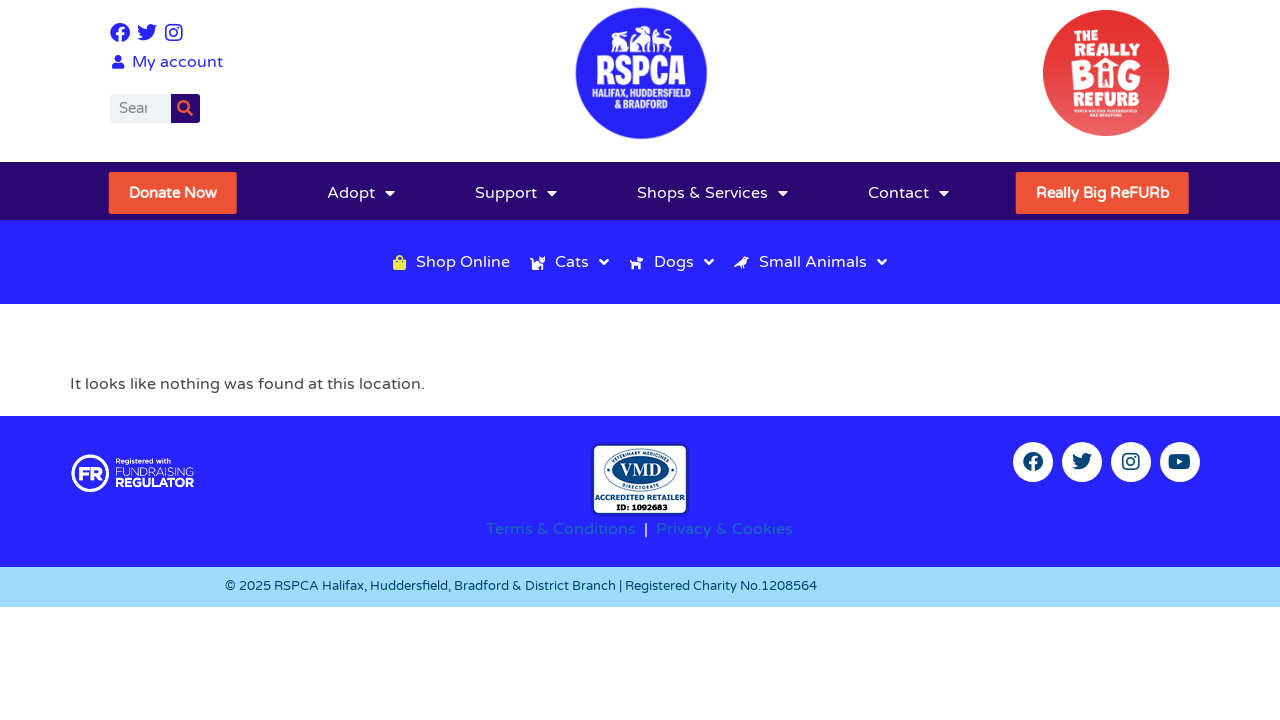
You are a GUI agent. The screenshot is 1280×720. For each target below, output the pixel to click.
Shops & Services (712, 193)
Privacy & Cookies (724, 529)
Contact (908, 193)
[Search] (185, 108)
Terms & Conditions (561, 529)
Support (516, 193)
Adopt (361, 193)
